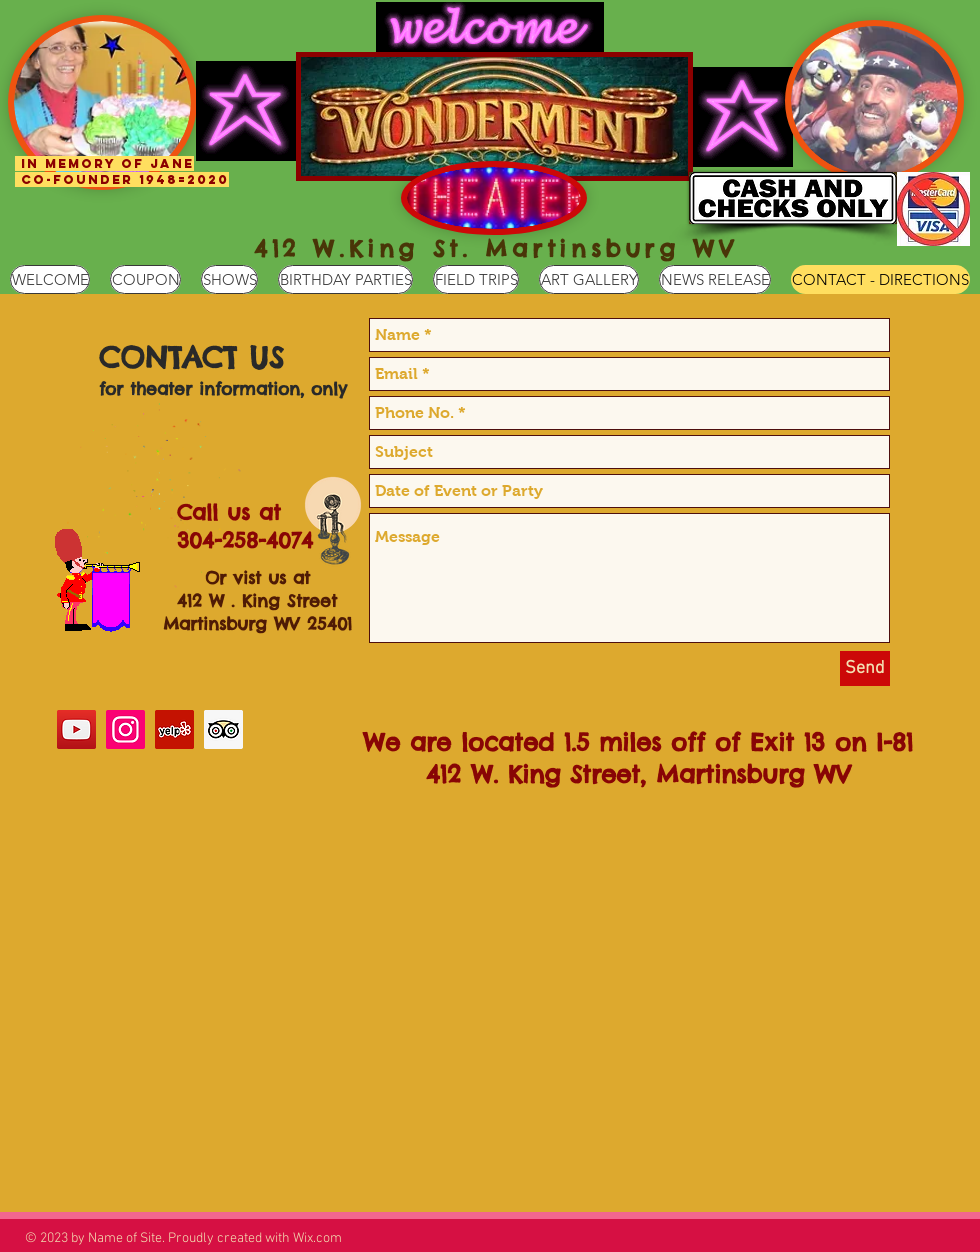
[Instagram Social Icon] (125, 729)
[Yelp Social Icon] (174, 729)
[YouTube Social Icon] (76, 729)
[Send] (865, 668)
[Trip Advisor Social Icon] (223, 729)
